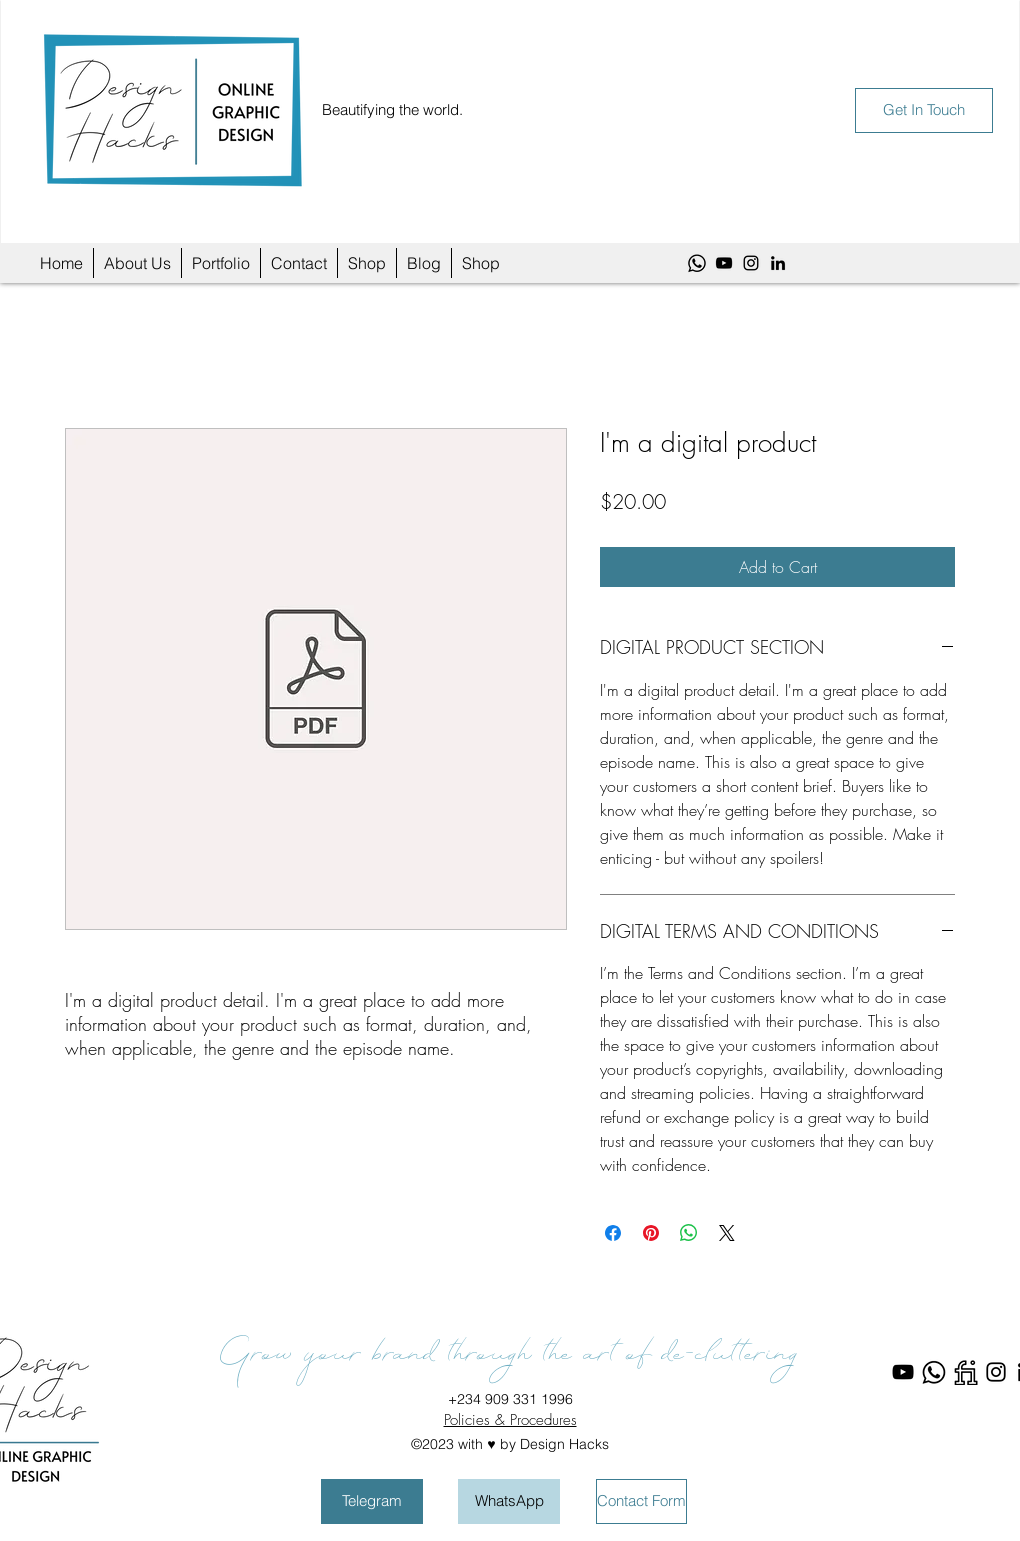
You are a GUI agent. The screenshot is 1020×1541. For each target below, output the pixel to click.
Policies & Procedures (510, 1420)
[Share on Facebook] (613, 1233)
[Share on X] (727, 1233)
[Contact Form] (641, 1501)
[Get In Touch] (924, 110)
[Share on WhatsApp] (689, 1233)
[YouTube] (724, 263)
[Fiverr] (965, 1372)
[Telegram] (372, 1501)
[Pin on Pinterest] (651, 1233)
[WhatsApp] (697, 263)
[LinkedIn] (778, 263)
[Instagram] (751, 263)
